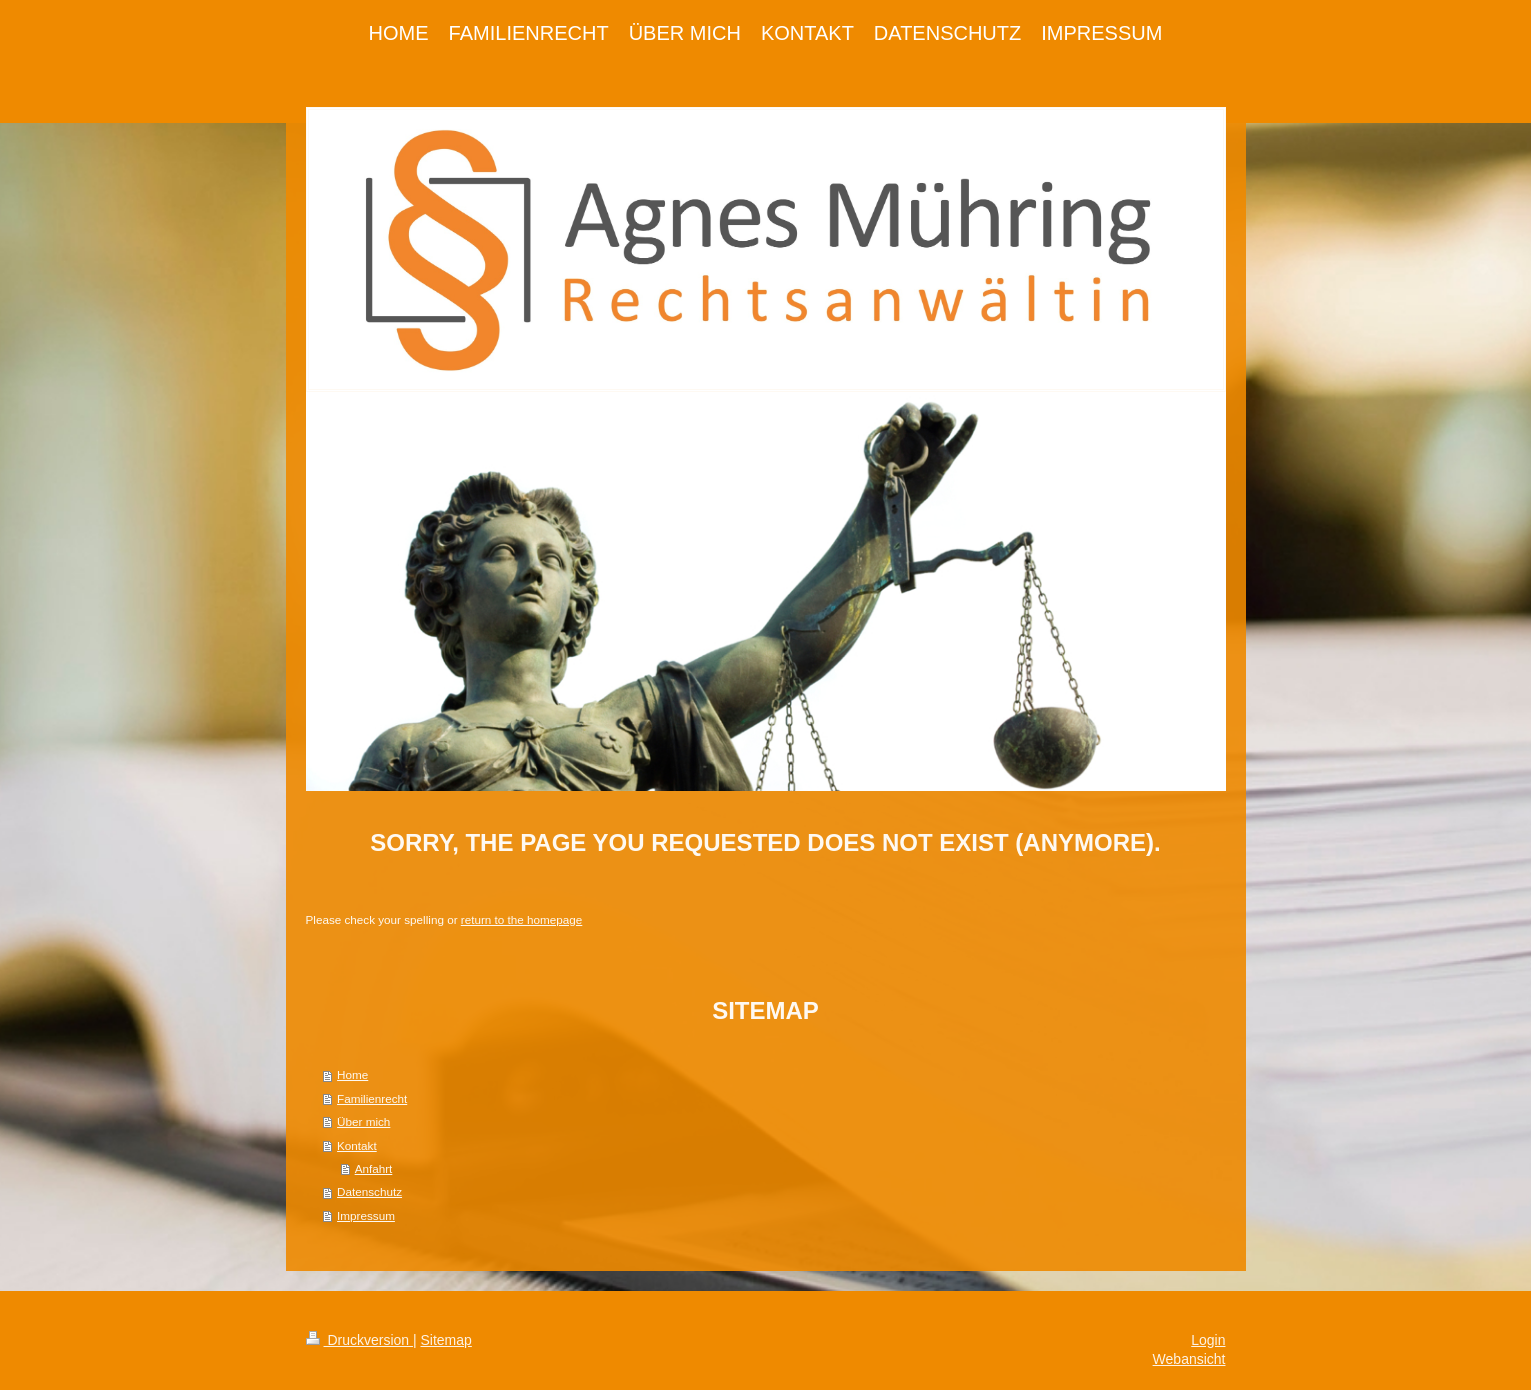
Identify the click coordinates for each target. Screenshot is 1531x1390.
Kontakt (357, 1145)
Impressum (366, 1215)
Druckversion (359, 1340)
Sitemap (446, 1340)
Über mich (363, 1121)
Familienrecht (372, 1098)
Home (352, 1074)
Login (1208, 1340)
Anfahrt (374, 1168)
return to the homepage (522, 919)
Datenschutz (369, 1191)
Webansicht (1189, 1359)
